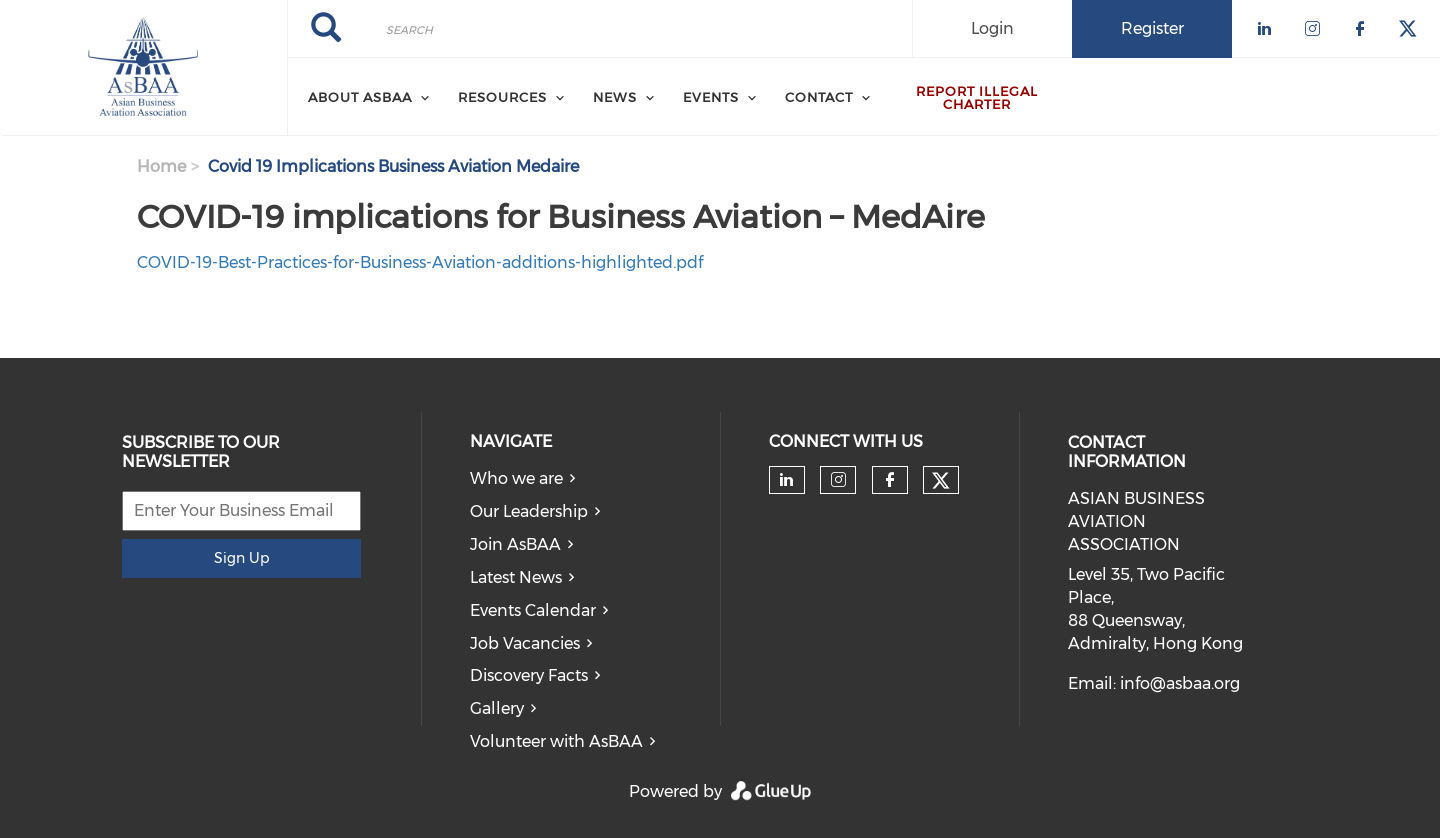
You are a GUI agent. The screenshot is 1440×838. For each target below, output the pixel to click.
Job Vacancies (525, 643)
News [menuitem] (615, 97)
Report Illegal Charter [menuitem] (977, 97)
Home (161, 166)
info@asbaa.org (1180, 683)
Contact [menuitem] (819, 97)
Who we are (516, 478)
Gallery (497, 708)
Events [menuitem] (711, 97)
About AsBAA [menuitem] (360, 97)
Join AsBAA (515, 544)
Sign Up (241, 558)
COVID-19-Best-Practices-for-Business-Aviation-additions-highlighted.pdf (420, 262)
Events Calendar (533, 610)
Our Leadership (529, 511)
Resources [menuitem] (502, 97)
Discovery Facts (529, 675)
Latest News (516, 577)
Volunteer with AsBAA (556, 741)
